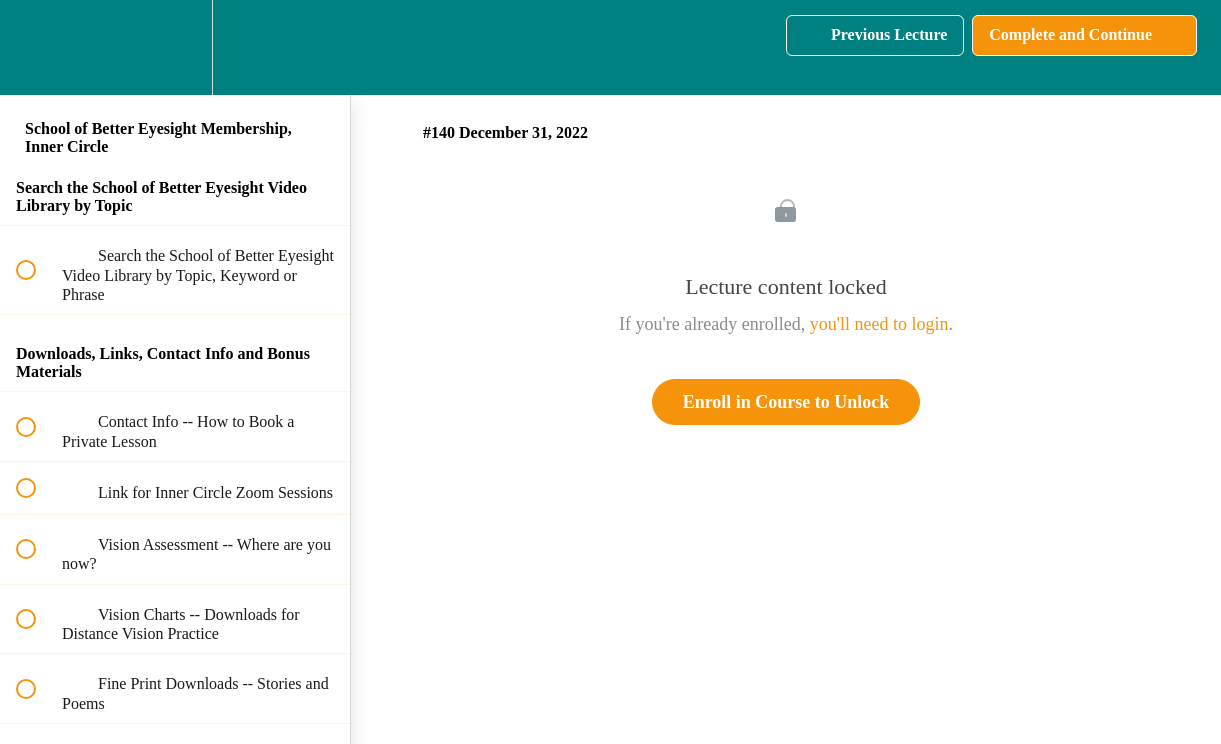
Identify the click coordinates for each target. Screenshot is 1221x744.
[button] (37, 47)
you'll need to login (879, 324)
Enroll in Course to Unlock (786, 402)
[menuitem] (175, 47)
